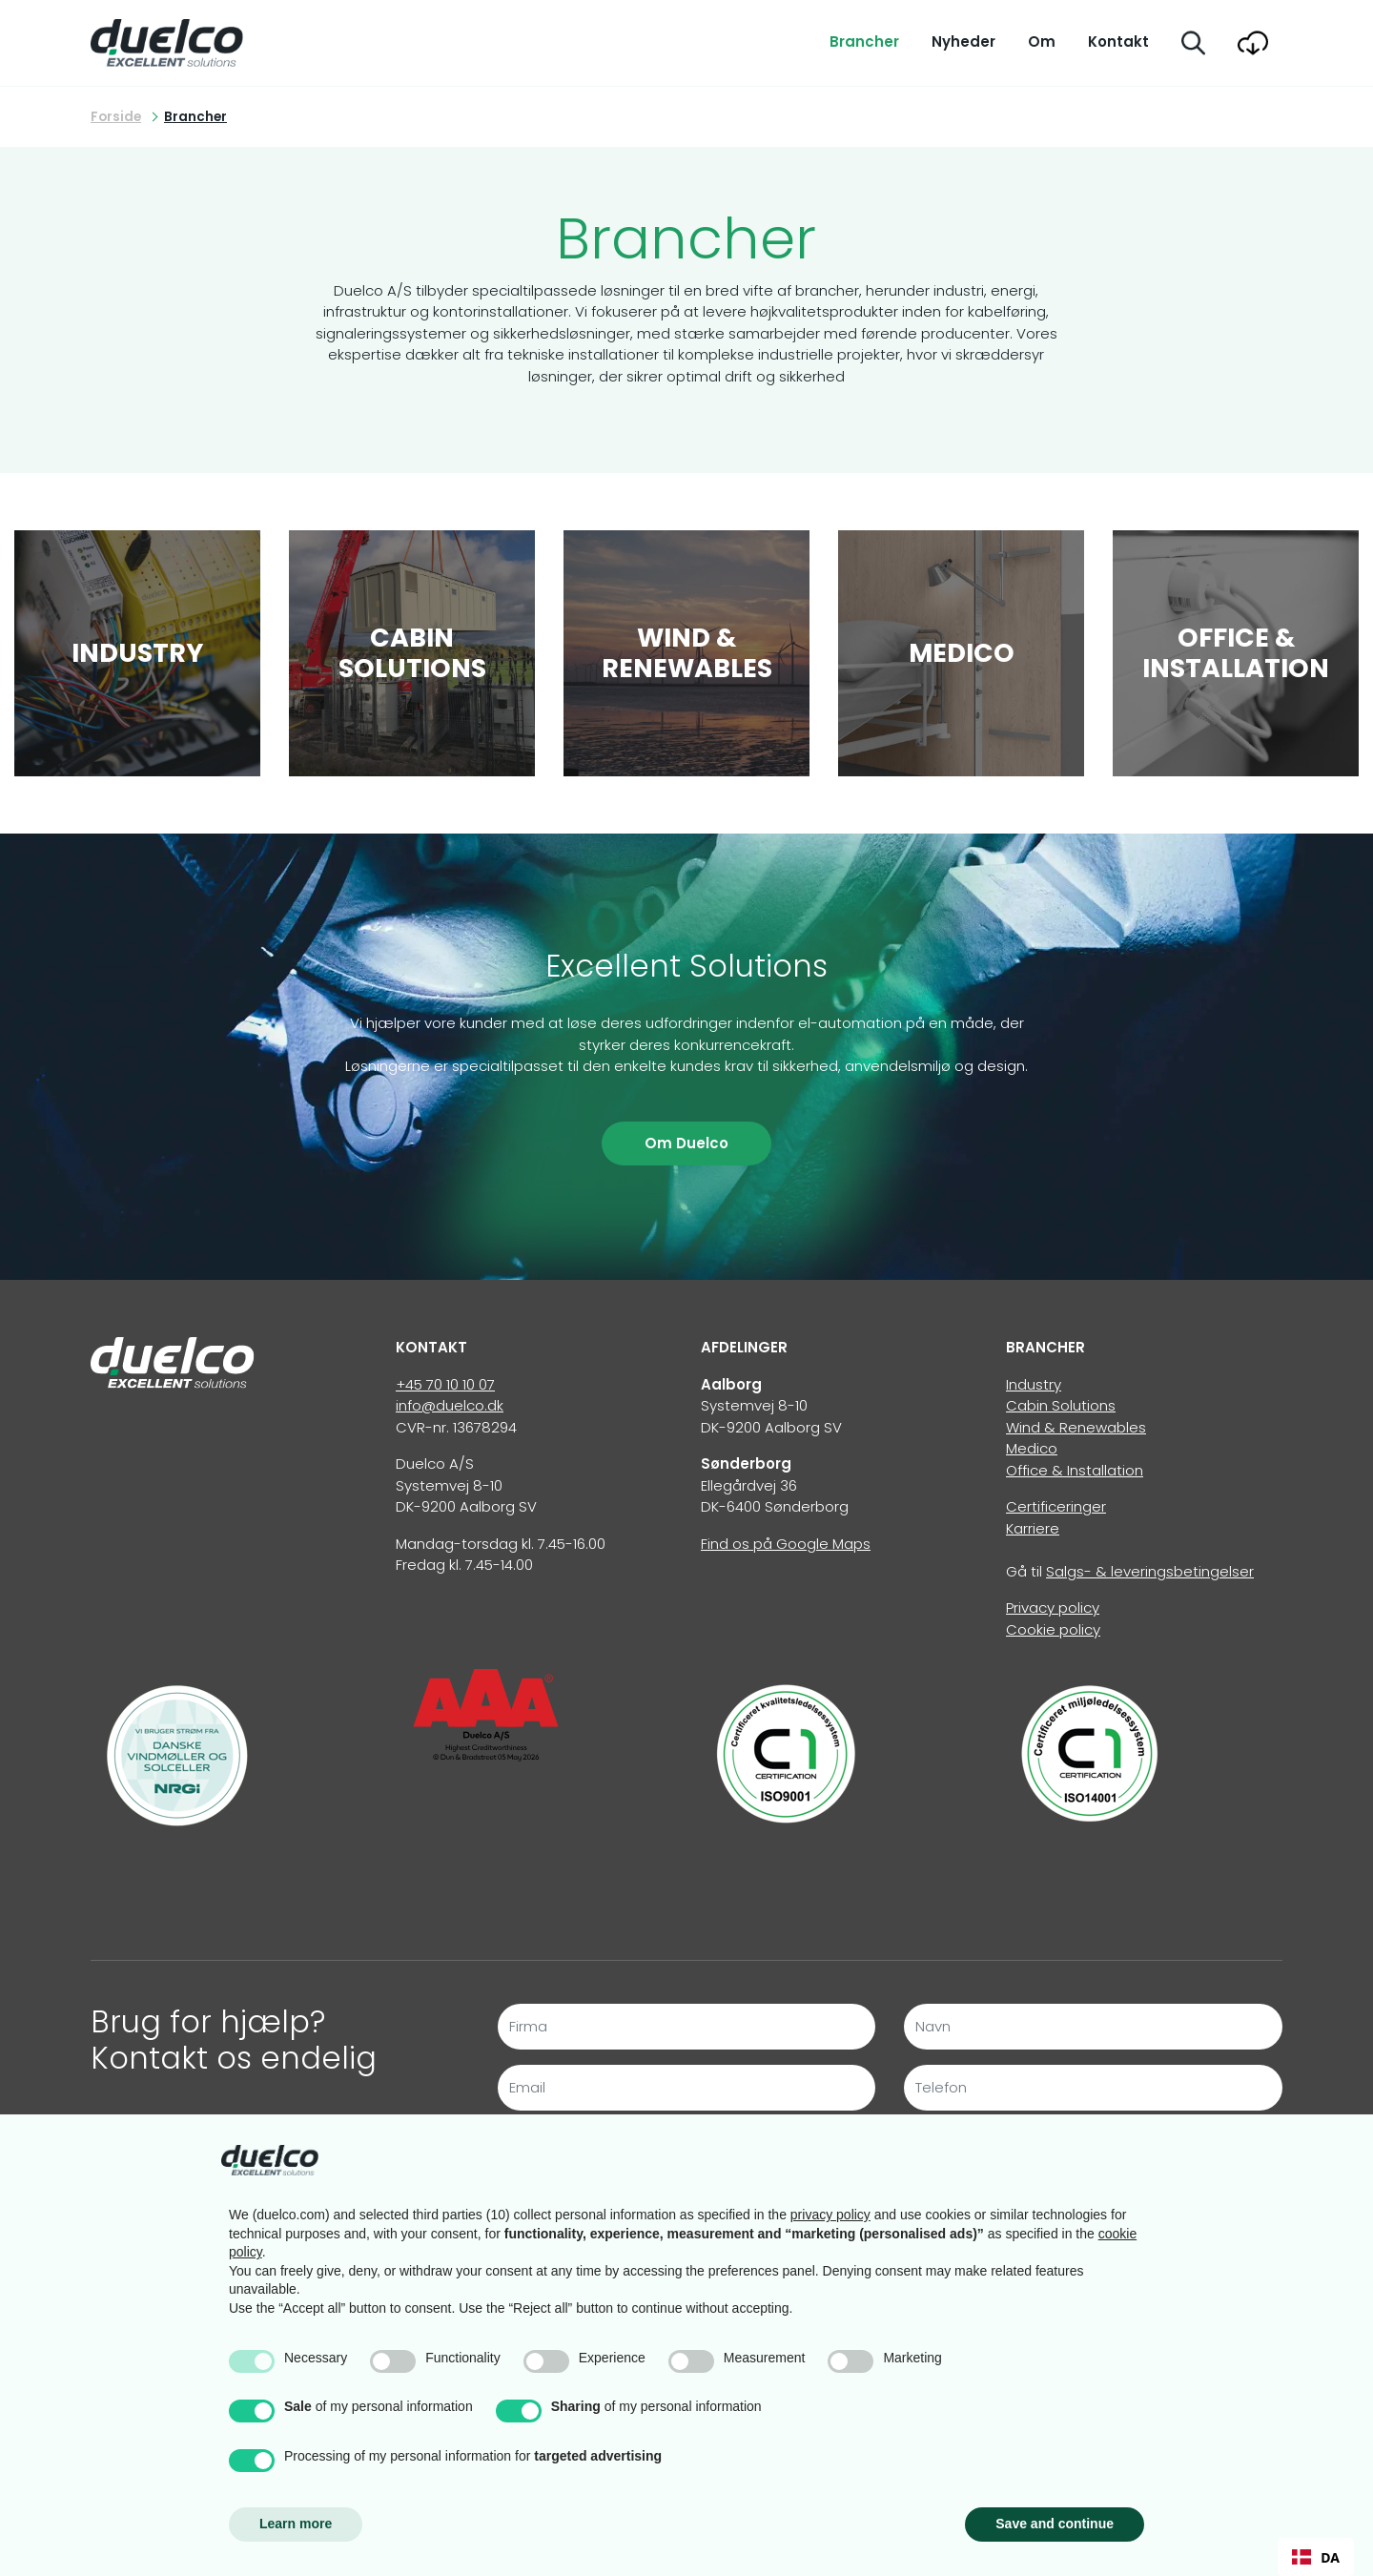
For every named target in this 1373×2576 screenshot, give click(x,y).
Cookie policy (1053, 1629)
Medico (1031, 1448)
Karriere (1032, 1528)
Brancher (864, 41)
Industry (1033, 1384)
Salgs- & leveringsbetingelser (1150, 1571)
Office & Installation (1074, 1470)
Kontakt (1118, 41)
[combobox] (1316, 2557)
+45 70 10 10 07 (445, 1384)
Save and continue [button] (1054, 2523)
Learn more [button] (295, 2523)
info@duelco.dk (449, 1405)
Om (1041, 41)
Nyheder (963, 41)
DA (1316, 2557)
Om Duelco (686, 1143)
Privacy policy (1052, 1607)
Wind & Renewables (1076, 1427)
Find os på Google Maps (786, 1544)
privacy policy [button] (830, 2214)
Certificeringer (1056, 1506)
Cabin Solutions (1061, 1405)
